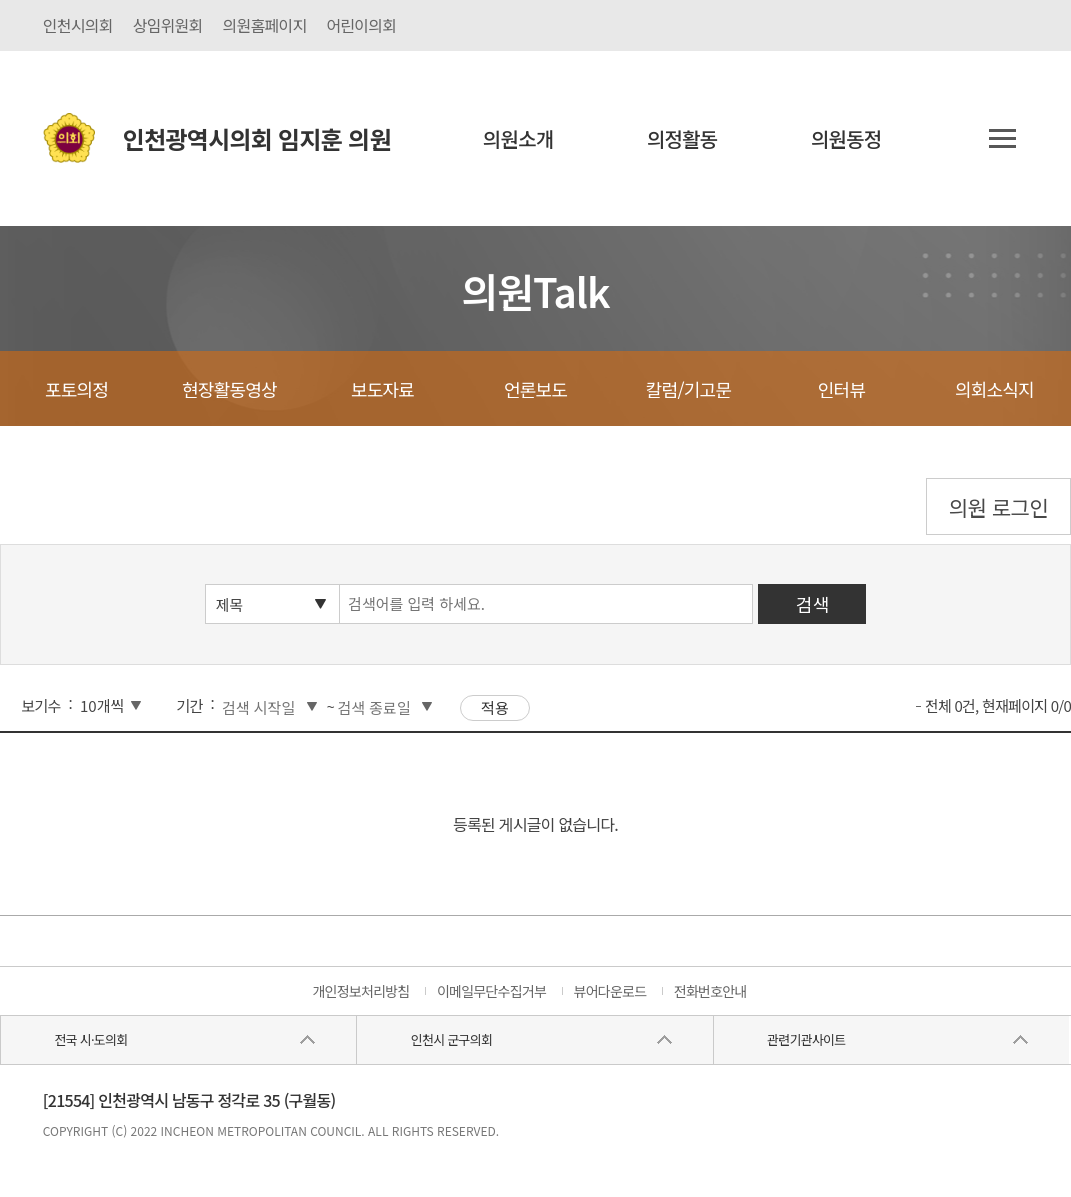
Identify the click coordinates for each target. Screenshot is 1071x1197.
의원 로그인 (998, 507)
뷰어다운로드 (610, 991)
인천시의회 (78, 25)
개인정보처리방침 (360, 991)
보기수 (40, 705)
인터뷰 (841, 389)
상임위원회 (168, 25)
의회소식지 (994, 389)
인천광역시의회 (257, 138)
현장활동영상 (229, 389)
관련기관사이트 (806, 1039)
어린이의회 (361, 25)
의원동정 (846, 138)
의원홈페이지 (265, 25)
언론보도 (535, 389)
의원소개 (518, 138)
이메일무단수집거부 (491, 991)
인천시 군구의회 (451, 1039)
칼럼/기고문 (688, 389)
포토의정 (76, 389)
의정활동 (682, 138)
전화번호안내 (710, 991)
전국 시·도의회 (90, 1039)
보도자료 (382, 389)
